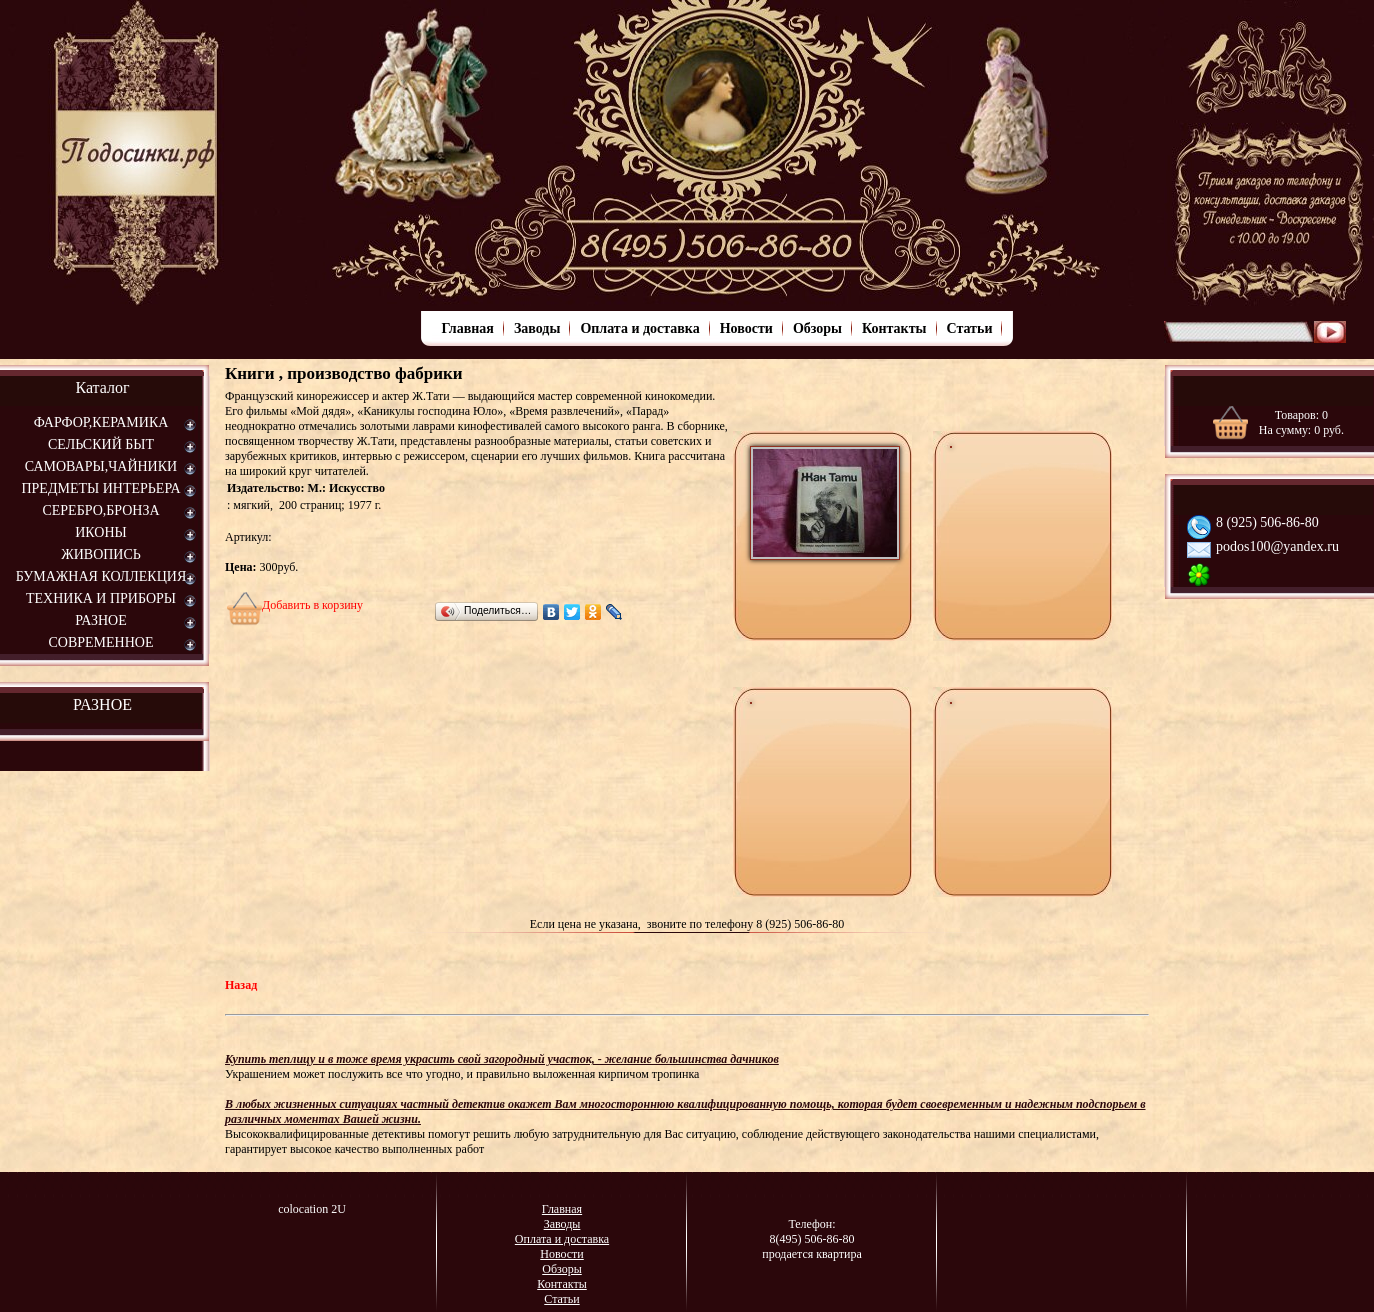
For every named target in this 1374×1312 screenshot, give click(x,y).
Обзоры (817, 328)
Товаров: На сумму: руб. (1301, 422)
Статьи (970, 328)
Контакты (894, 328)
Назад (241, 985)
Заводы (537, 328)
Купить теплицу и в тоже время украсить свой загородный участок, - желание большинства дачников (502, 1059)
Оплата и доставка (639, 328)
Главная (468, 328)
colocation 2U (312, 1209)
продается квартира (812, 1254)
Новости (746, 328)
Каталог (102, 387)
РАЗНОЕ (102, 704)
